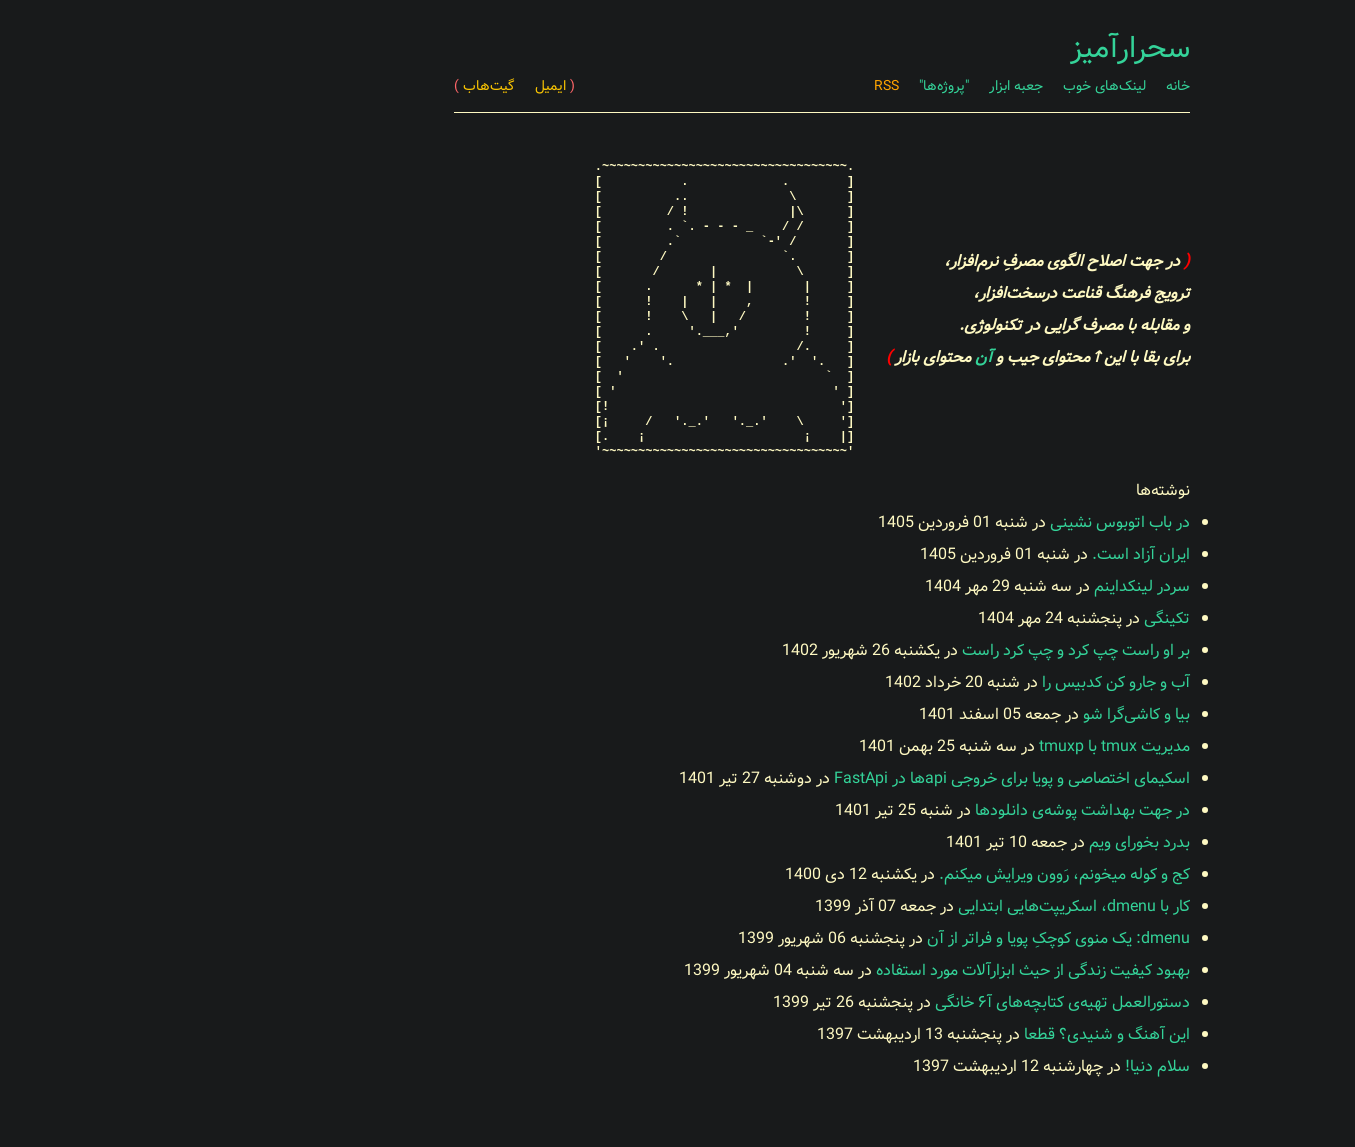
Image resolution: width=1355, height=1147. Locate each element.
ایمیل (411, 86)
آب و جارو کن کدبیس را (972, 682)
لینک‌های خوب (960, 86)
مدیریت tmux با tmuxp (970, 746)
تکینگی (1023, 618)
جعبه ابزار (872, 86)
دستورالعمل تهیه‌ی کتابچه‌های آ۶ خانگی (918, 1002)
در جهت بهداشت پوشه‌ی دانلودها (938, 810)
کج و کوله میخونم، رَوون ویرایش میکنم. (920, 874)
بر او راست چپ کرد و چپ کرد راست (932, 650)
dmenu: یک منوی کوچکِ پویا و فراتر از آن (914, 938)
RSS (742, 86)
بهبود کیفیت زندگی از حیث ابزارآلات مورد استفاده (889, 970)
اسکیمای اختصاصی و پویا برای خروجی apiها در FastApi (868, 778)
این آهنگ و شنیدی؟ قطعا (963, 1034)
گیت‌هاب (340, 86)
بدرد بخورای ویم (995, 842)
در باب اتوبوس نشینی (976, 522)
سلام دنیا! (1013, 1066)
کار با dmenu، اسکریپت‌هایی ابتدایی (930, 906)
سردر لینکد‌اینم (998, 586)
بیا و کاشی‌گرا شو (992, 714)
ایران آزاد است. (997, 554)
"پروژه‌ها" (800, 86)
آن (839, 357)
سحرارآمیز (986, 49)
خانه (1034, 86)
